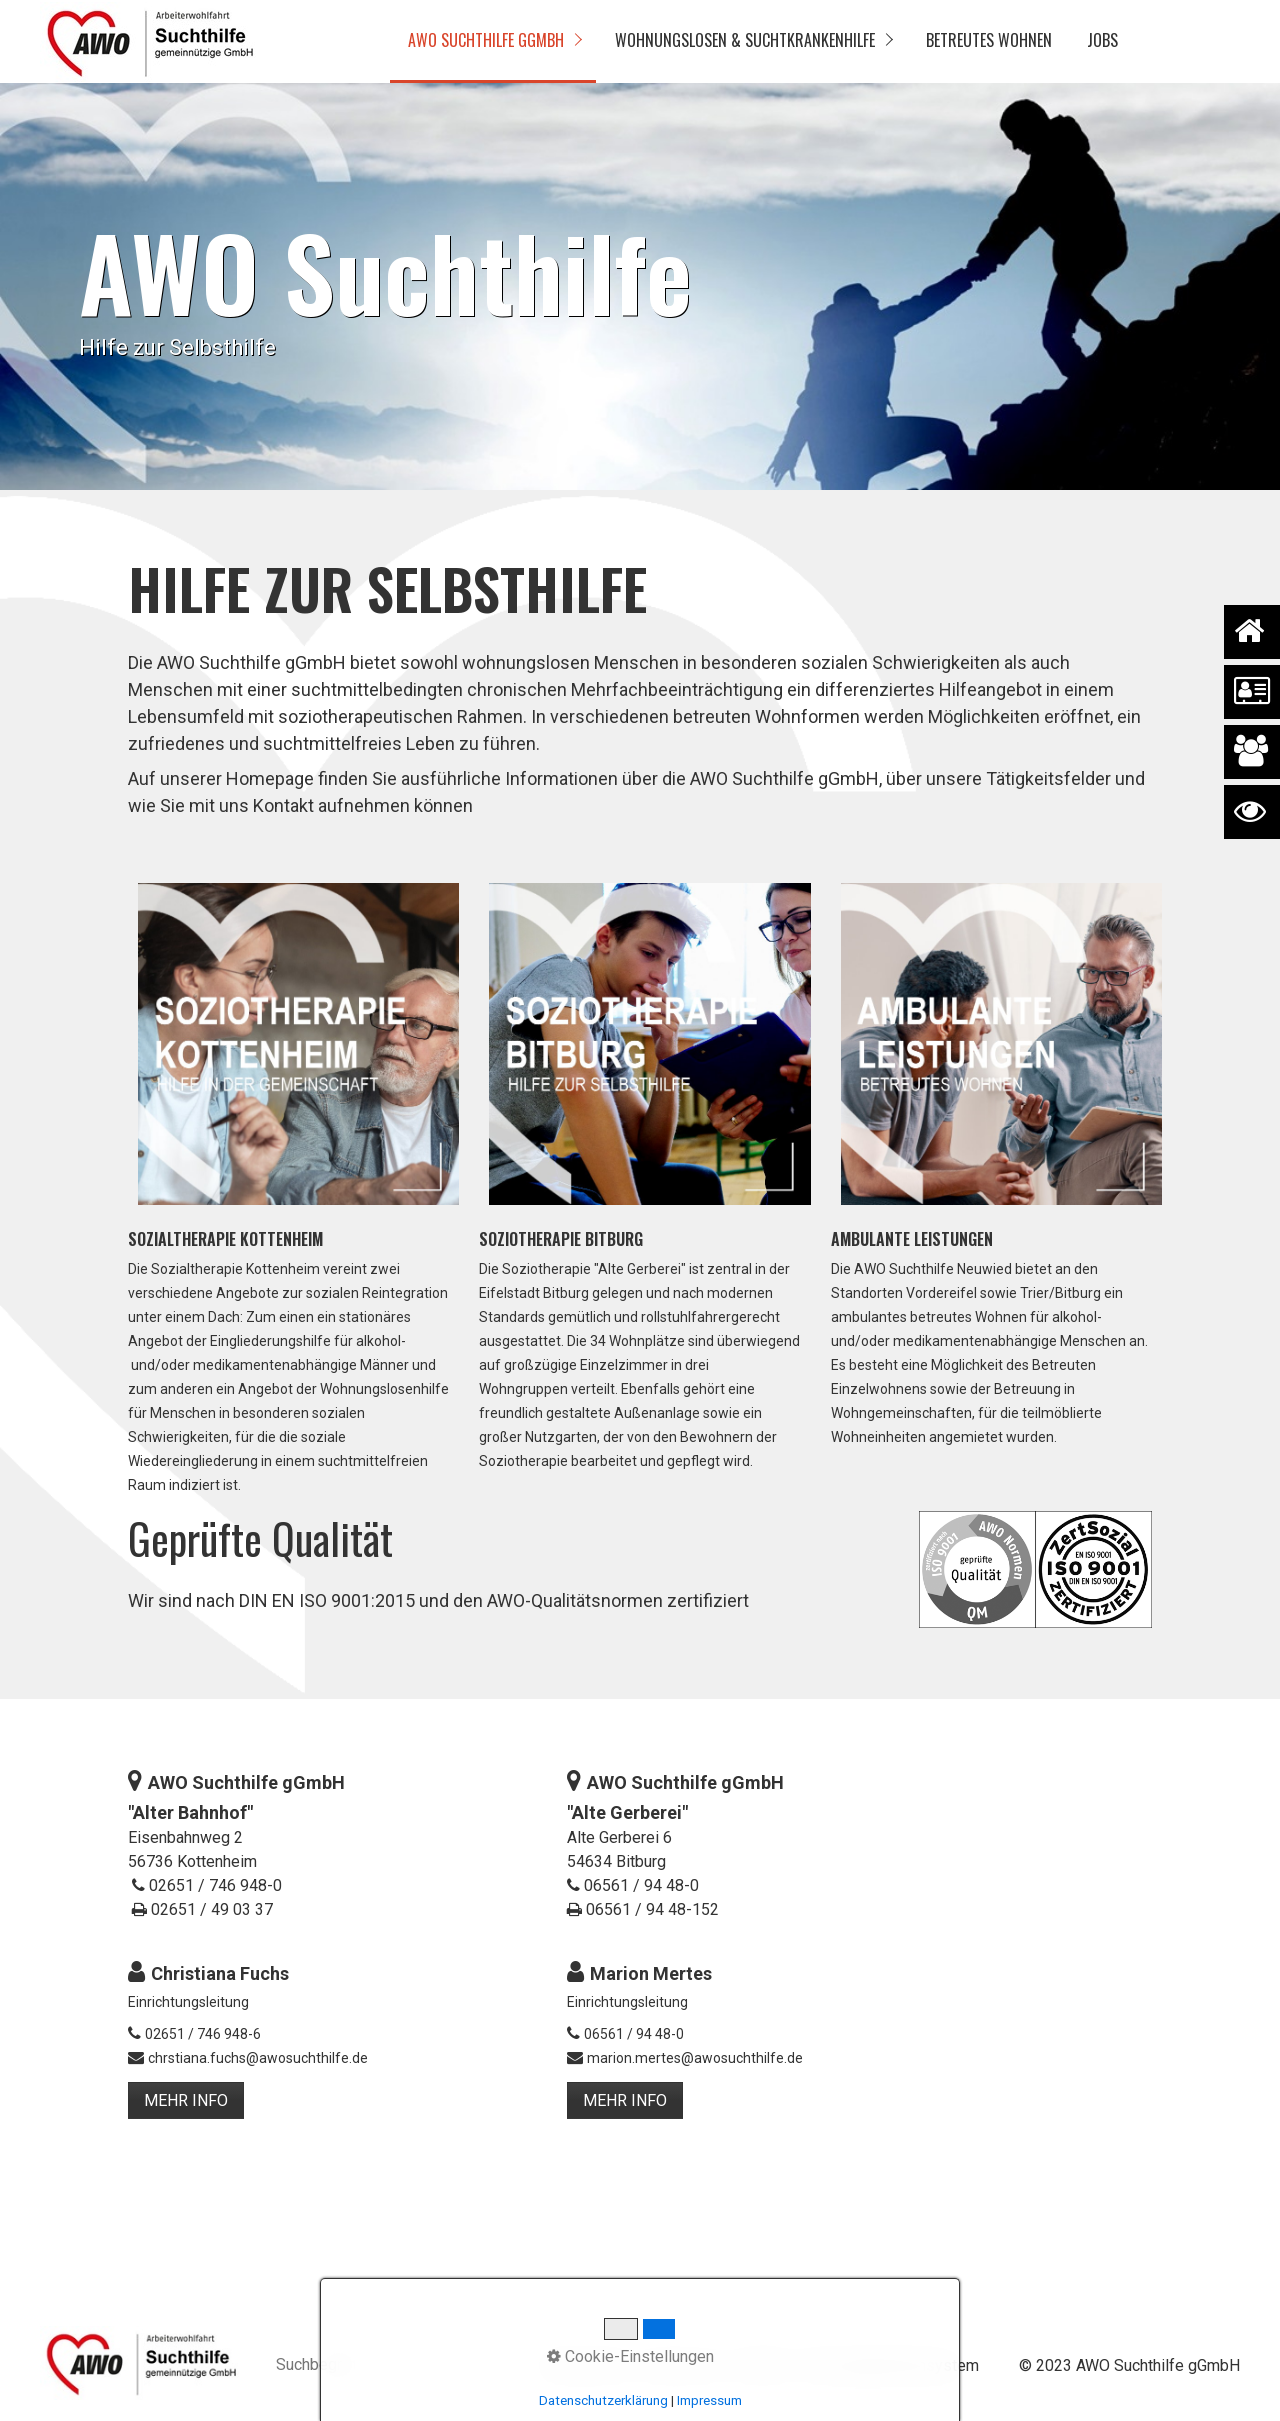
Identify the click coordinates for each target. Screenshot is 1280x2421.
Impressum (682, 2365)
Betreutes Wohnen (989, 40)
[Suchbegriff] (388, 2366)
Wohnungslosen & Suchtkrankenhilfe (745, 40)
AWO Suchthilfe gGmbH (486, 40)
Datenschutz (586, 2365)
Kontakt (760, 2365)
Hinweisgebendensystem (889, 2365)
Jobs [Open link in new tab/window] (1102, 40)
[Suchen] (491, 2366)
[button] (186, 2100)
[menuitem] (493, 41)
